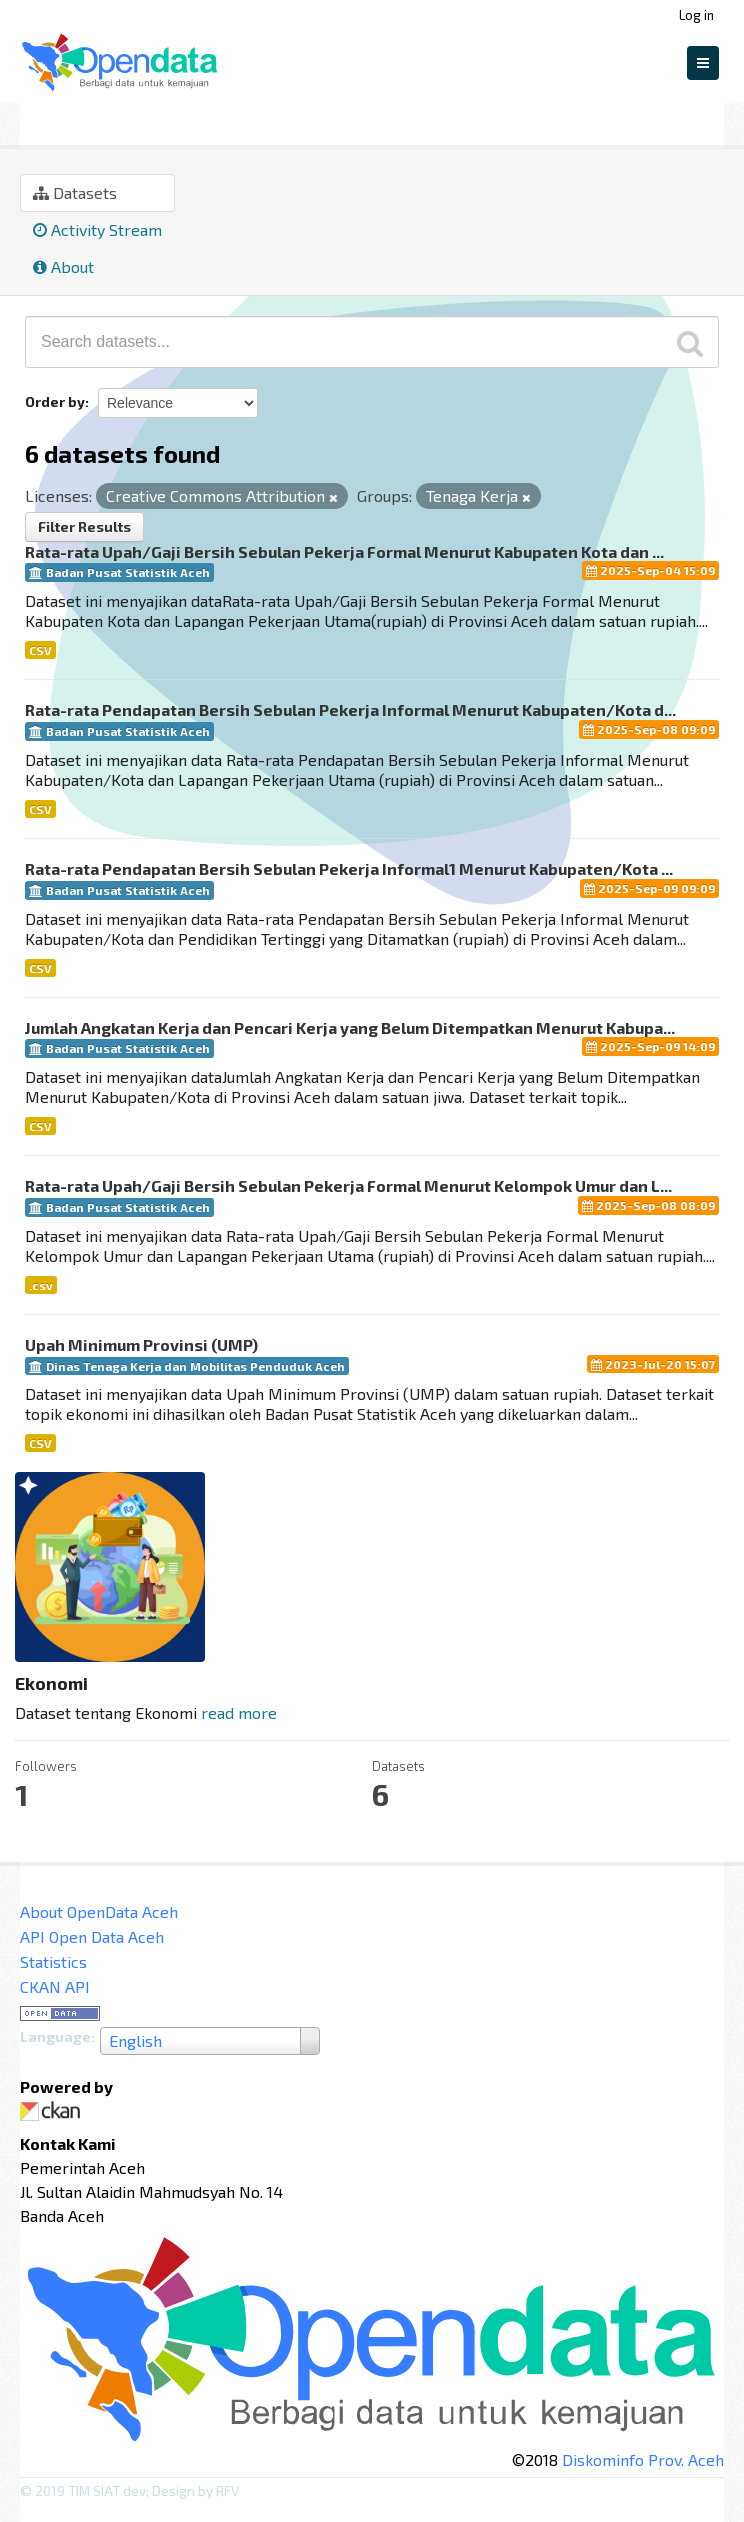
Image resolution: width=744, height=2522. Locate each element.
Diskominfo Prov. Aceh (643, 2459)
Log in (696, 15)
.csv (41, 1285)
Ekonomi (143, 121)
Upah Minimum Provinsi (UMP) (141, 1344)
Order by (55, 401)
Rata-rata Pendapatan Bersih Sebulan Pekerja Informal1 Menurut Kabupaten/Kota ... (349, 868)
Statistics (53, 1961)
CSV (40, 650)
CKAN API (55, 1986)
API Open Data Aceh (92, 1936)
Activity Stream (97, 229)
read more (239, 1712)
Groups (52, 121)
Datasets (75, 192)
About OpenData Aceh (99, 1911)
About (63, 266)
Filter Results (84, 526)
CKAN (54, 2111)
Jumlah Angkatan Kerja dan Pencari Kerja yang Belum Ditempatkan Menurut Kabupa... (350, 1027)
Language (55, 2036)
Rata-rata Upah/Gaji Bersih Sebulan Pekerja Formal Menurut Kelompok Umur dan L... (348, 1185)
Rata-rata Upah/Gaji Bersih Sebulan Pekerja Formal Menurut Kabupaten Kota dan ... (344, 551)
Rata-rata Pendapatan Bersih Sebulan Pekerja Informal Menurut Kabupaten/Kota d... (350, 709)
